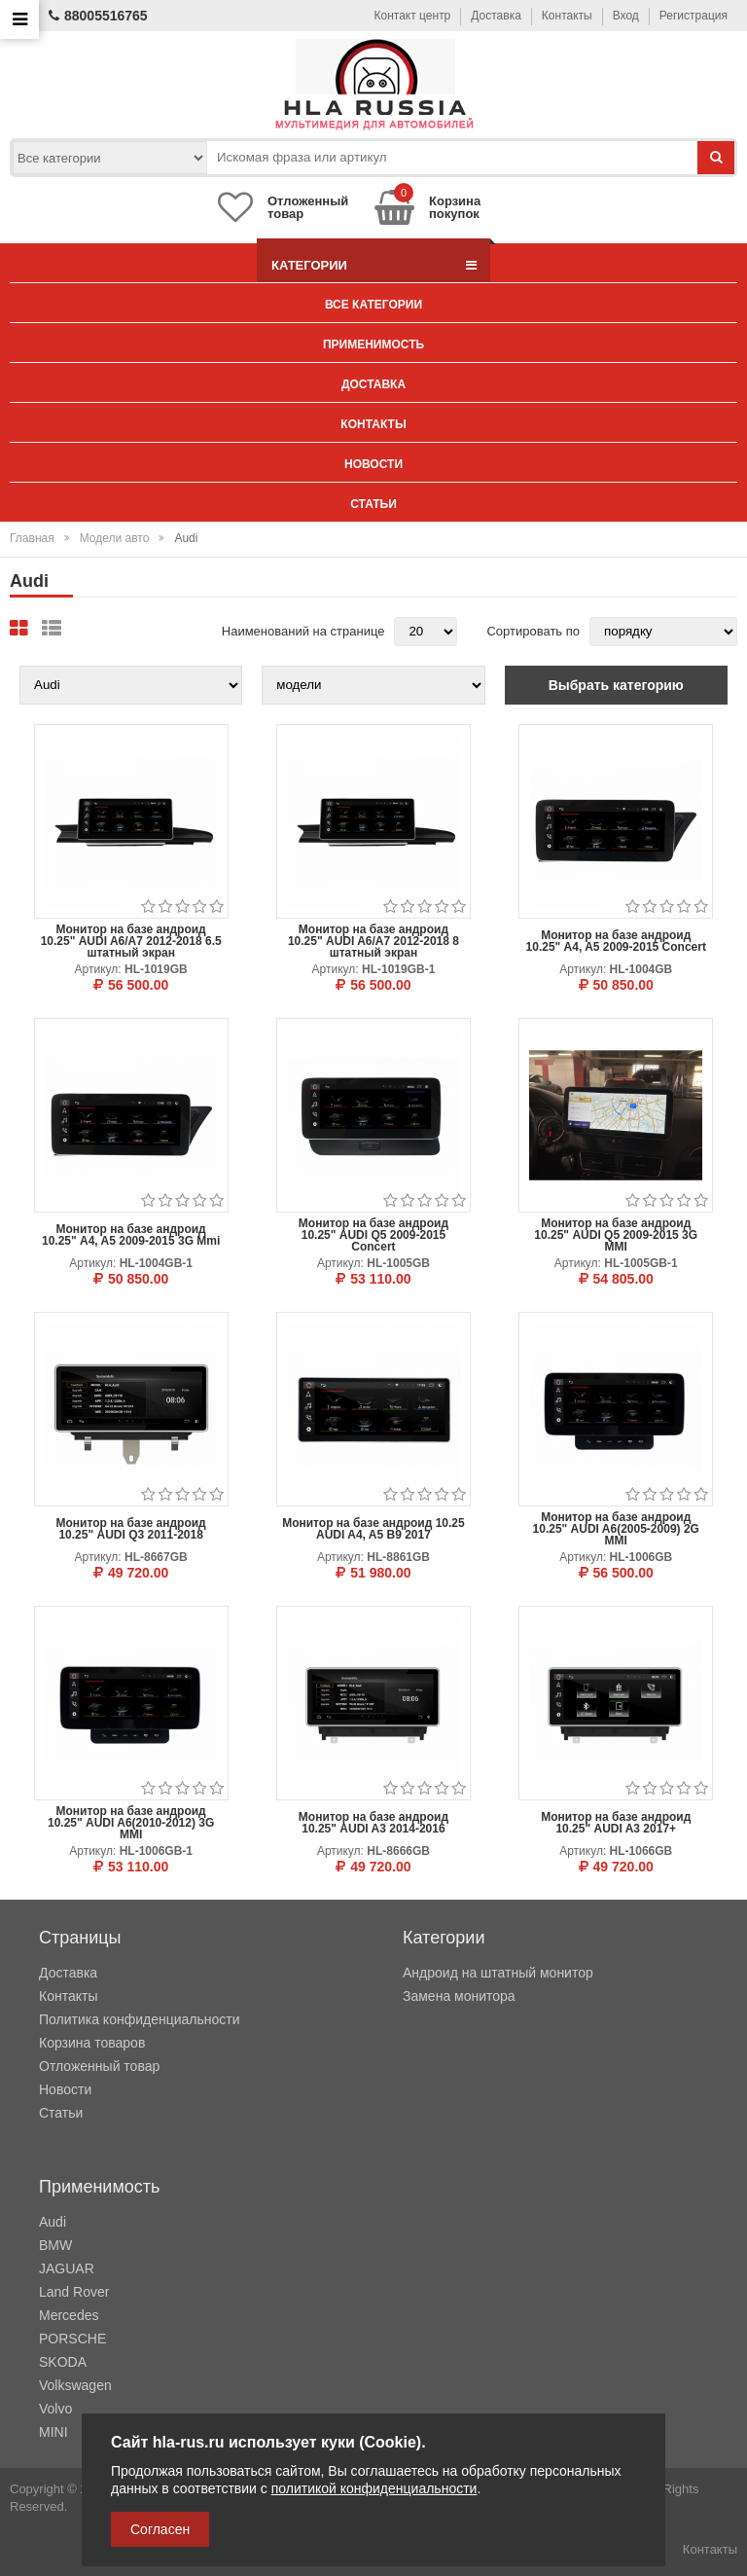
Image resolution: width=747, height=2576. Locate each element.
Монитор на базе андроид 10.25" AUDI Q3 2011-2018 (131, 1529)
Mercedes (68, 2315)
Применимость (373, 344)
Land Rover (74, 2292)
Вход (626, 15)
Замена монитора (459, 1996)
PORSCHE (72, 2338)
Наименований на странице (303, 631)
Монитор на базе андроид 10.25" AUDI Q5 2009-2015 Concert (373, 1234)
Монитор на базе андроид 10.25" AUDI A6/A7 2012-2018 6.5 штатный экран (131, 941)
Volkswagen (75, 2385)
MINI (53, 2432)
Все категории (373, 304)
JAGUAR (66, 2268)
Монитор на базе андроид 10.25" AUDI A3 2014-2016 (373, 1822)
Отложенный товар (99, 2066)
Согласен (160, 2529)
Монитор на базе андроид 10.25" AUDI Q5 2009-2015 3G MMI (615, 1234)
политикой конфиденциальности (374, 2488)
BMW (55, 2245)
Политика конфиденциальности (139, 2019)
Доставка (496, 15)
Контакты (567, 15)
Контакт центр (412, 15)
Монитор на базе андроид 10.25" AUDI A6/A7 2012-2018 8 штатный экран (373, 941)
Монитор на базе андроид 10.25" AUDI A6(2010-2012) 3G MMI (131, 1822)
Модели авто (115, 538)
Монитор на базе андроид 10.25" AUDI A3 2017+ (616, 1822)
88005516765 (98, 15)
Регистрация (693, 15)
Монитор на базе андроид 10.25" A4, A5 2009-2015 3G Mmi (131, 1235)
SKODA (63, 2362)
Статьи (373, 504)
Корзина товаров (92, 2042)
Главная (32, 538)
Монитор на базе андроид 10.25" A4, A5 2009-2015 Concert (616, 941)
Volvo (55, 2408)
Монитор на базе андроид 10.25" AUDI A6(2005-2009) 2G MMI (616, 1528)
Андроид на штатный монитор (498, 1972)
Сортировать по (533, 631)
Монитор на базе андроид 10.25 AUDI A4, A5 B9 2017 (373, 1529)
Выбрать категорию (616, 685)
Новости (373, 464)
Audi (52, 2222)
